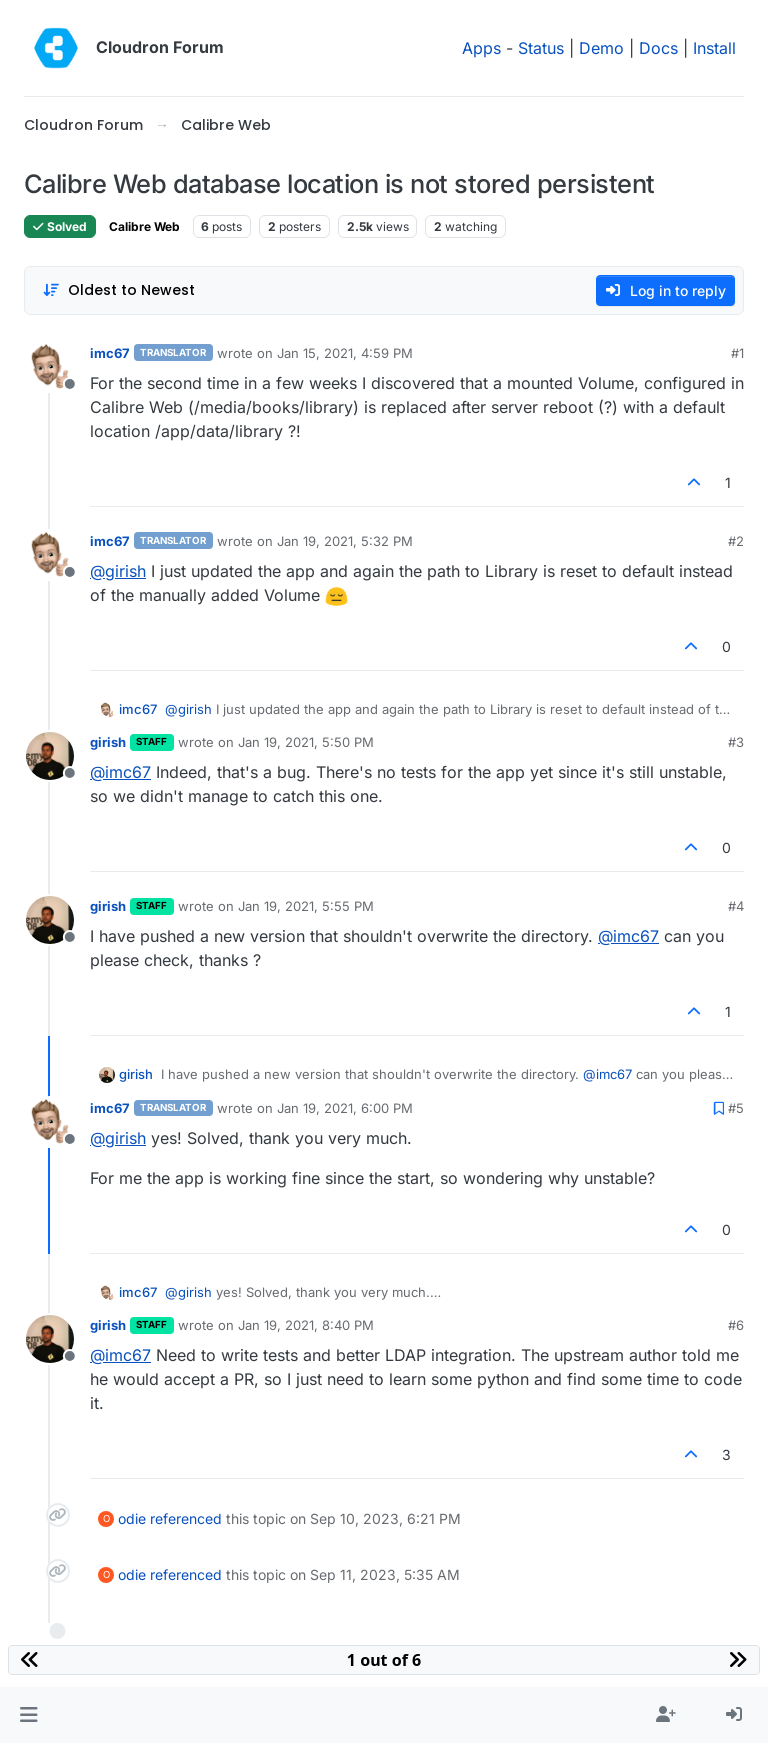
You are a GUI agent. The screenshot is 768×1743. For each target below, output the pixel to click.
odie (132, 1518)
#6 (736, 1325)
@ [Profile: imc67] (120, 772)
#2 (736, 541)
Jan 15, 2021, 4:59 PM (345, 353)
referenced (186, 1518)
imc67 (110, 353)
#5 (736, 1108)
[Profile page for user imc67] (50, 367)
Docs (658, 48)
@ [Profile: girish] (118, 571)
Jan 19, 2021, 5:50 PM (306, 742)
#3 (736, 742)
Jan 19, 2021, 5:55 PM (306, 906)
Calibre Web (144, 226)
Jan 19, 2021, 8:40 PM (306, 1325)
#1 (737, 353)
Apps (481, 48)
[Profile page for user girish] (50, 756)
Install (714, 48)
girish (108, 742)
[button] (28, 1715)
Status (541, 48)
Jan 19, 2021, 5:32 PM (345, 541)
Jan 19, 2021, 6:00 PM (345, 1108)
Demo (601, 48)
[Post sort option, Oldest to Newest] (118, 290)
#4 (736, 906)
